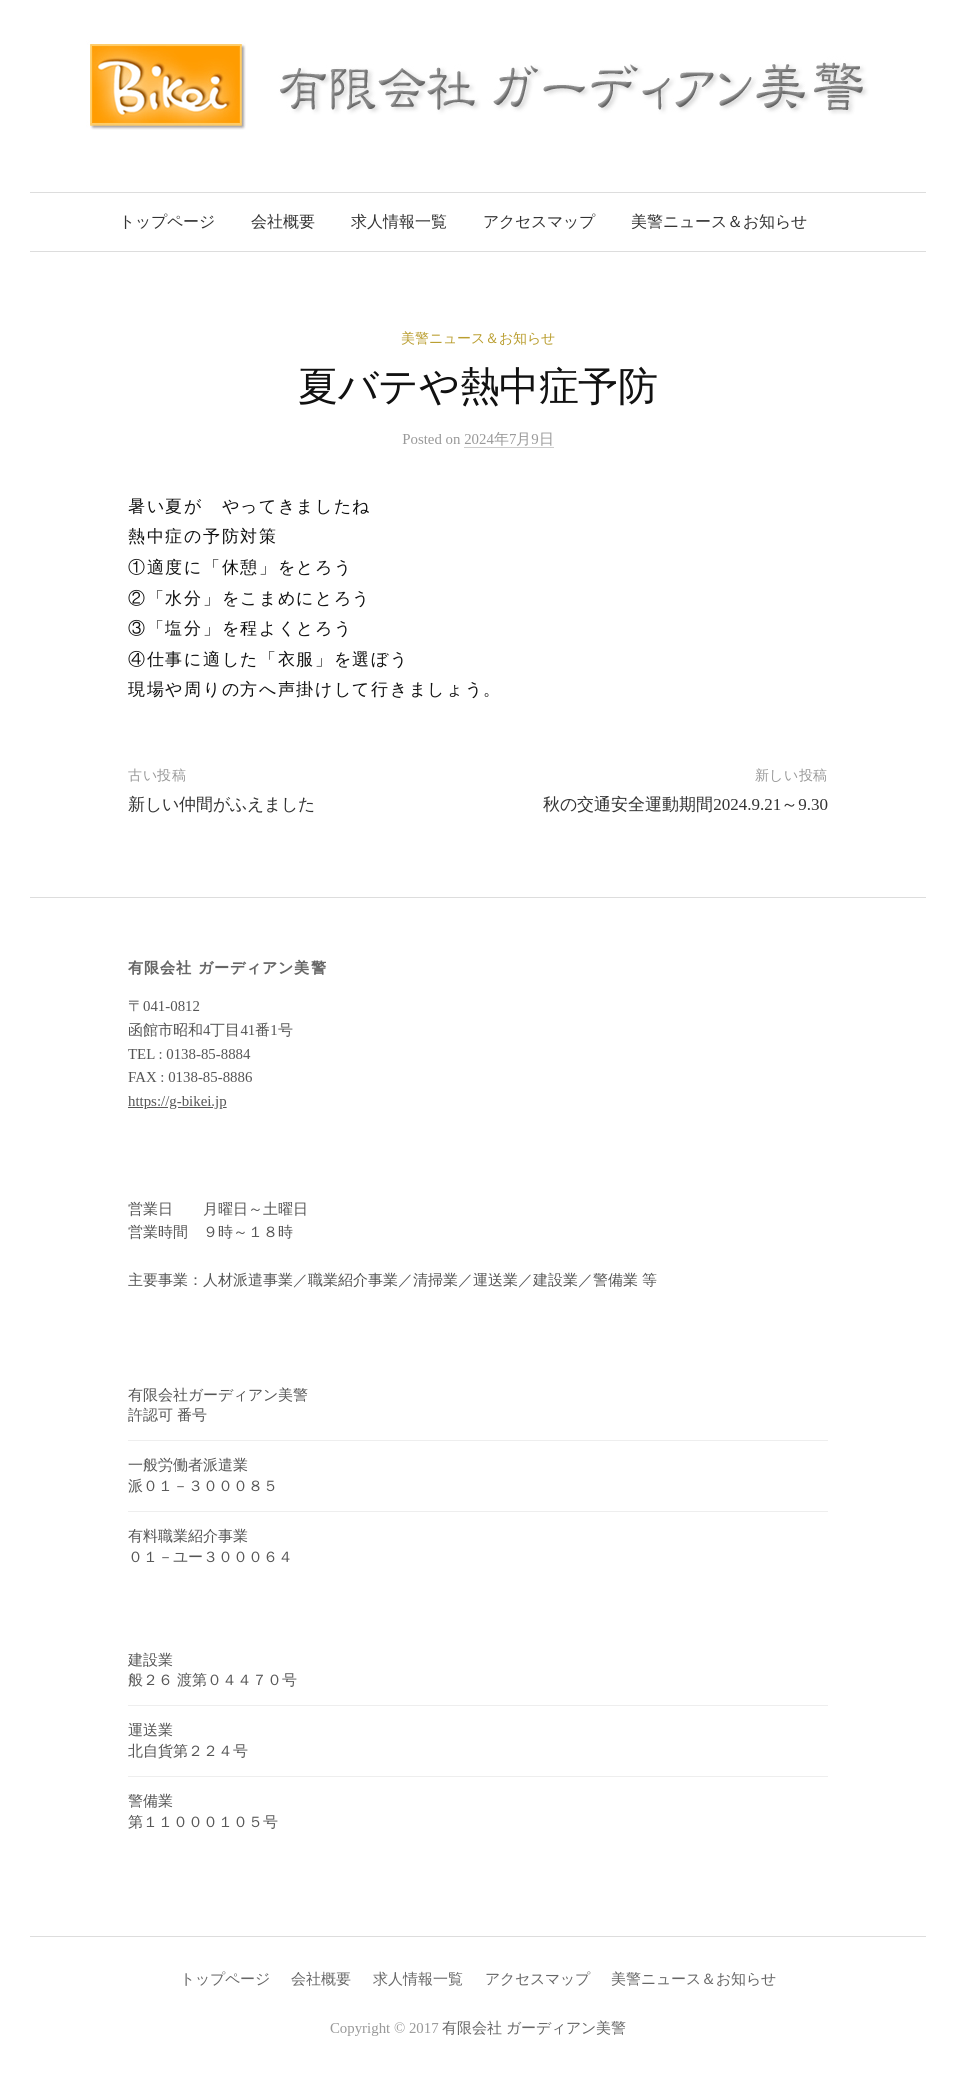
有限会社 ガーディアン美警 (534, 2028)
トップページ (167, 221)
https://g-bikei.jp (177, 1101)
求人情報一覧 (399, 221)
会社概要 (283, 221)
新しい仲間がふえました (221, 804)
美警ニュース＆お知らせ (719, 221)
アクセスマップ (539, 221)
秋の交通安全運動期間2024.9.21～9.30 (685, 804)
